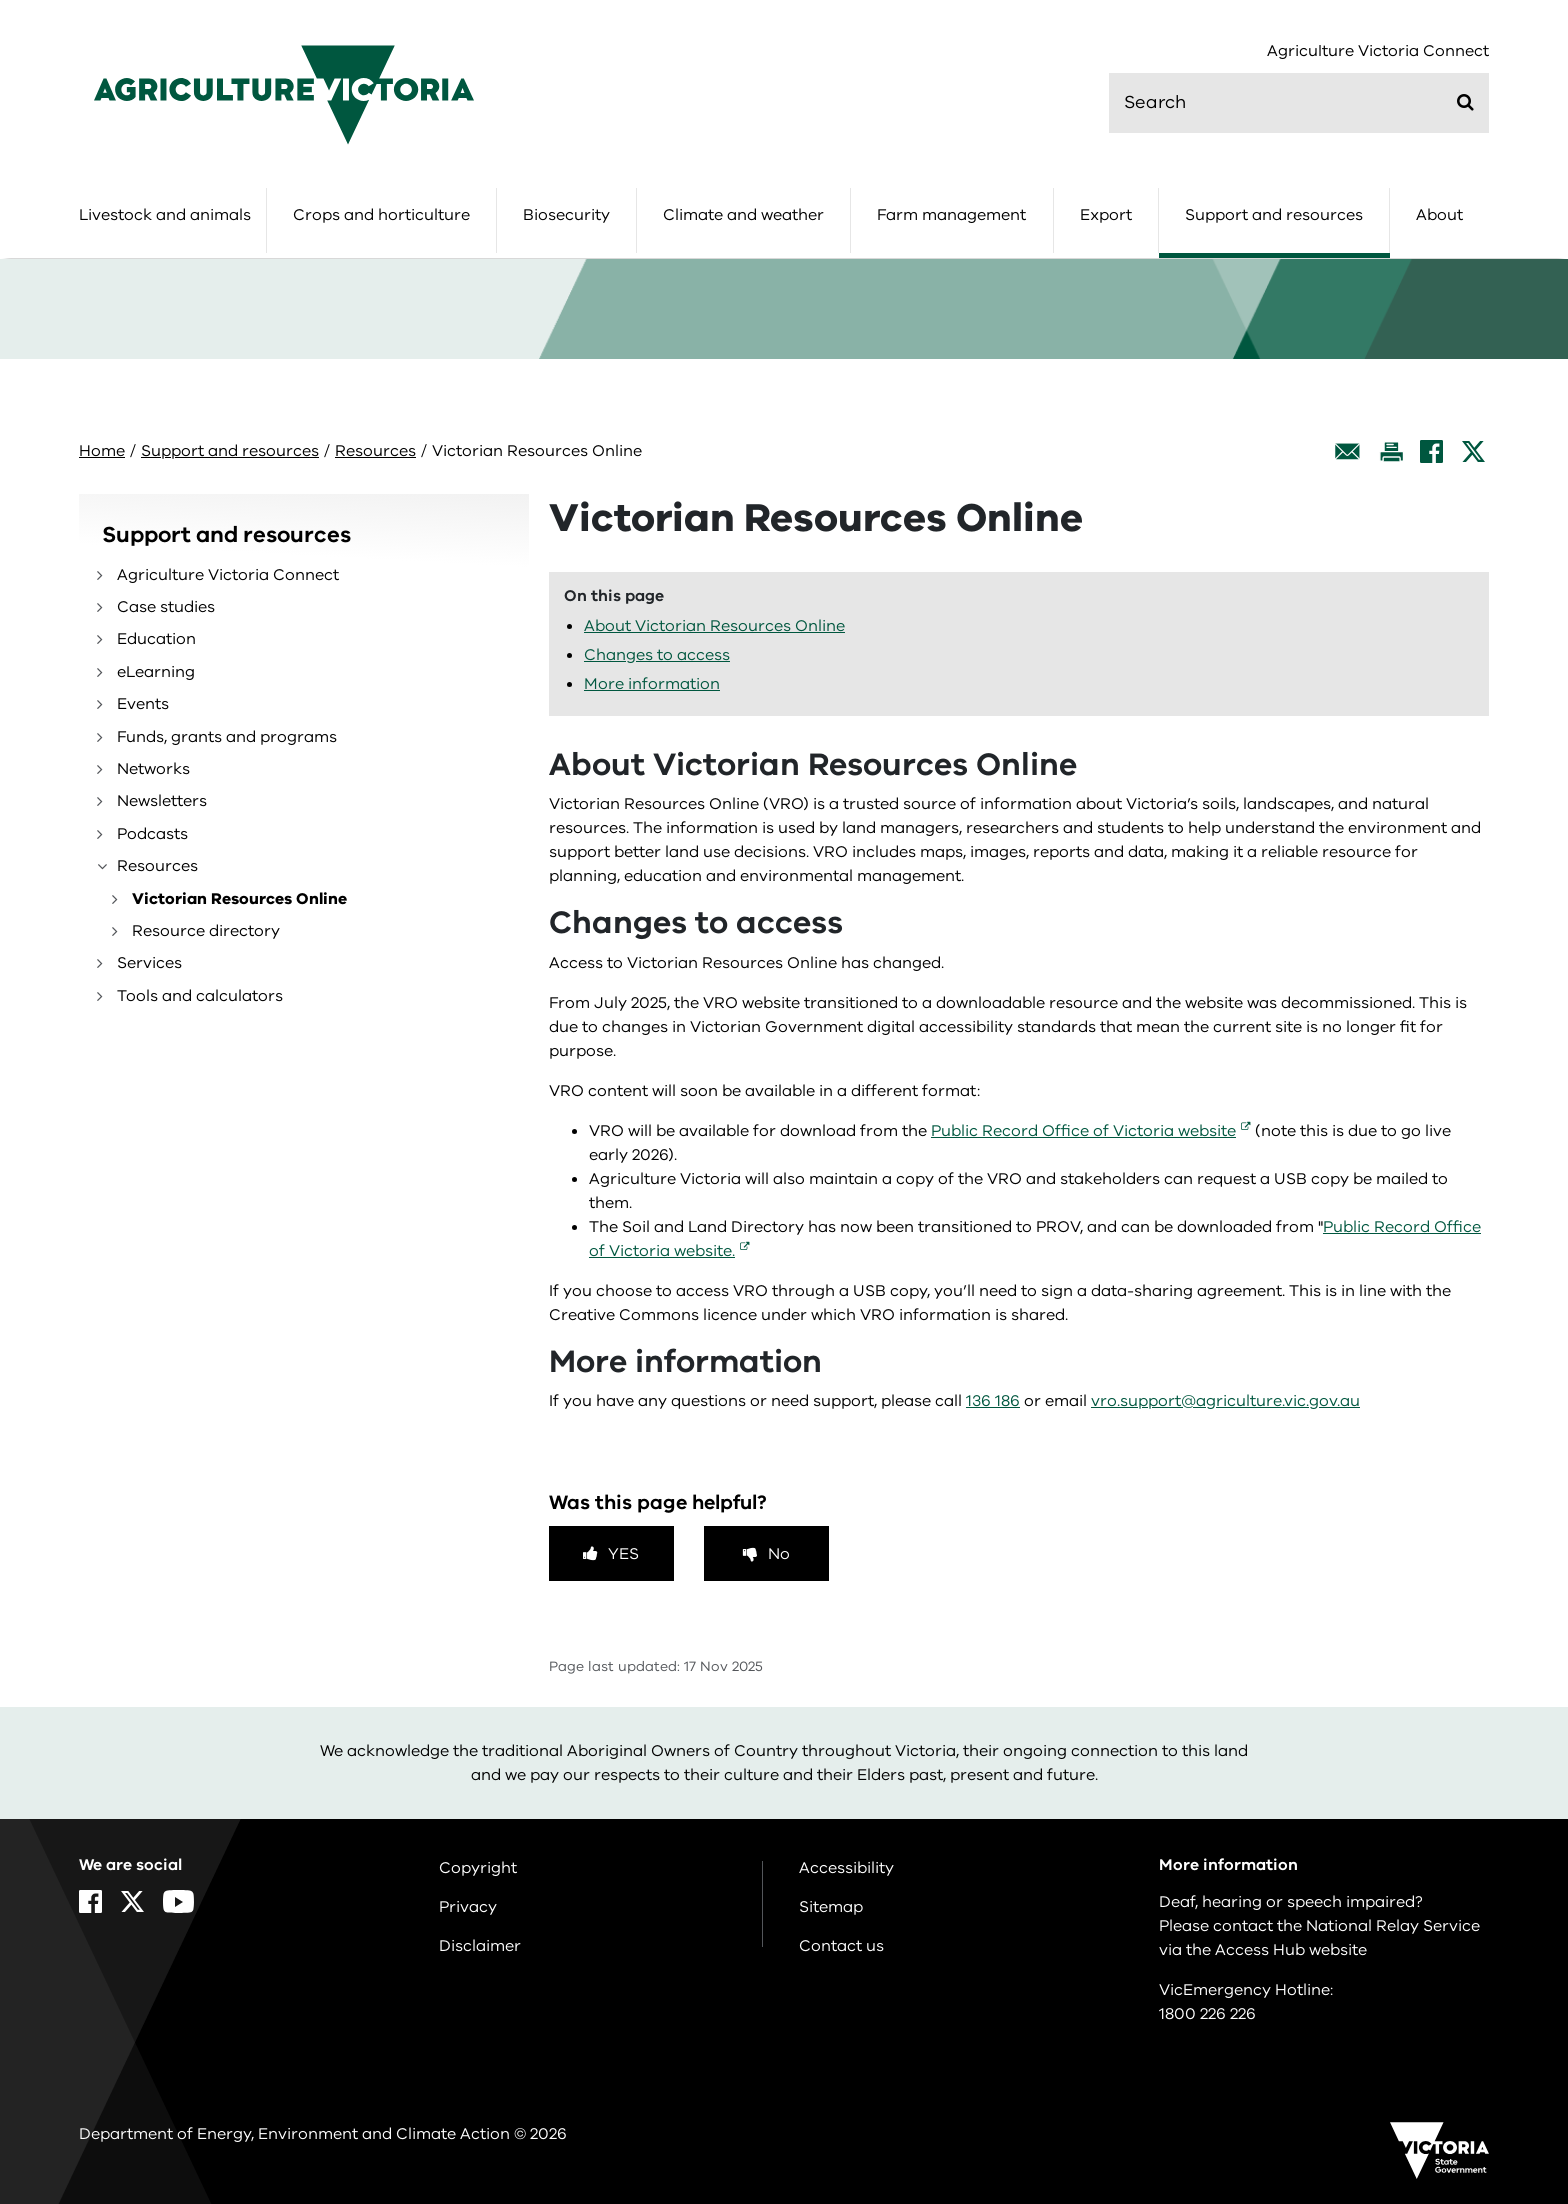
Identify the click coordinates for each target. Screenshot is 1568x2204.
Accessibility (846, 1868)
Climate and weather (743, 215)
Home (102, 451)
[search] (1299, 103)
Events (143, 704)
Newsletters (162, 801)
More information (652, 684)
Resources (375, 451)
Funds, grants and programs (227, 737)
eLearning (156, 672)
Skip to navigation (0, 0)
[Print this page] (1391, 451)
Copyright (478, 1868)
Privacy (468, 1907)
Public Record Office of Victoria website (1083, 1131)
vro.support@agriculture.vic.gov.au (1225, 1401)
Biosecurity (566, 215)
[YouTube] (178, 1901)
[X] (1473, 451)
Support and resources (1274, 215)
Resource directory (206, 931)
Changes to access (657, 655)
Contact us (841, 1946)
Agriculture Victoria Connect (1378, 51)
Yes (623, 1554)
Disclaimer (480, 1946)
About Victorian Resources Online (714, 626)
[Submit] (1465, 102)
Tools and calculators (200, 996)
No (779, 1554)
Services (149, 963)
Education (156, 639)
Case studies (166, 607)
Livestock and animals (165, 215)
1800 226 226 (1207, 2014)
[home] (284, 94)
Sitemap (831, 1907)
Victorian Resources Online (239, 899)
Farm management (951, 215)
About (1439, 215)
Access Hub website (1291, 1950)
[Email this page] (1348, 451)
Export (1106, 215)
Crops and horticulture (381, 215)
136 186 (993, 1401)
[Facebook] (1431, 451)
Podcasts (152, 834)
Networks (153, 769)
